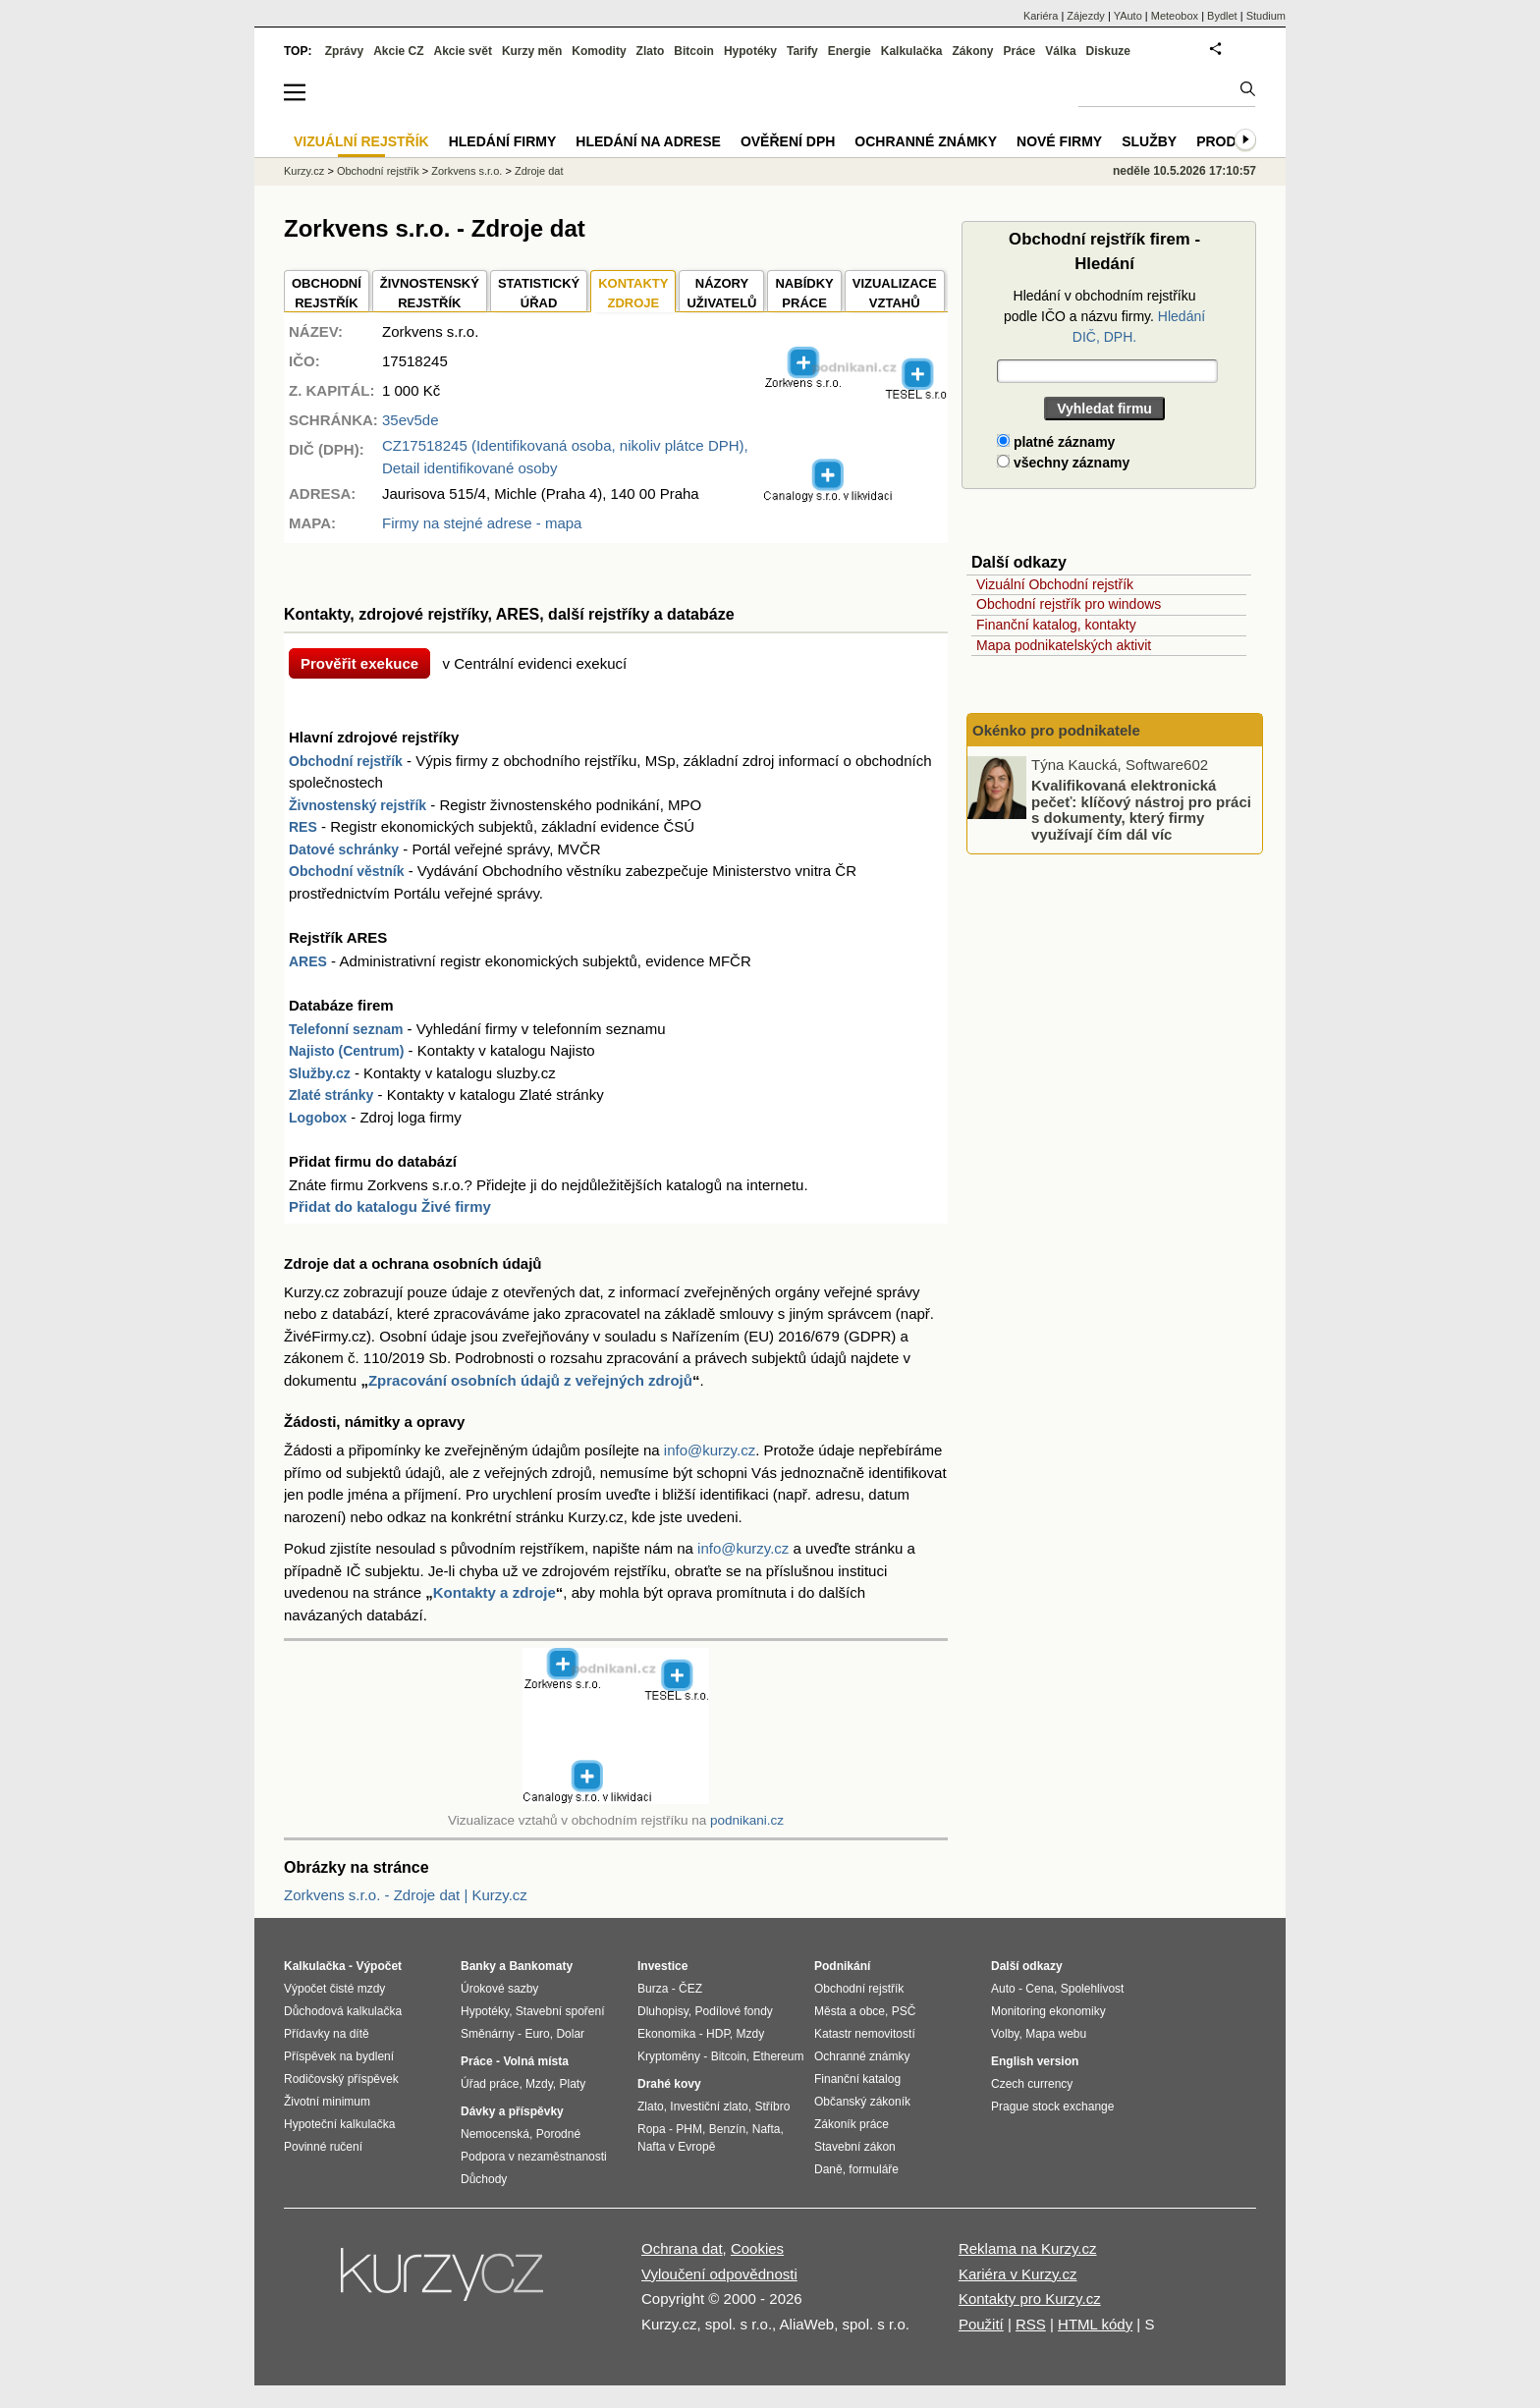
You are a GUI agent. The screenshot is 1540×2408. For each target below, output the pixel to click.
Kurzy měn (532, 51)
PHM (689, 2129)
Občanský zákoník (862, 2101)
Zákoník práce (851, 2124)
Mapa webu (1055, 2034)
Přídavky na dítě (326, 2034)
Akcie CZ (398, 51)
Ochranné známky (925, 141)
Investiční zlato (708, 2106)
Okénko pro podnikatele (1056, 730)
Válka (1060, 51)
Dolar (570, 2034)
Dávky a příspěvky (512, 2111)
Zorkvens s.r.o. (466, 171)
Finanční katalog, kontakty (1056, 624)
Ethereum (777, 2056)
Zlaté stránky (331, 1095)
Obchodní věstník (346, 871)
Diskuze (1108, 51)
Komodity (599, 51)
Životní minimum (327, 2101)
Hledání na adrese (648, 141)
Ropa (651, 2129)
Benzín (727, 2129)
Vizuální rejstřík (361, 141)
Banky (478, 1966)
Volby (1004, 2034)
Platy (573, 2084)
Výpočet (379, 1966)
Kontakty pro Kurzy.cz (1030, 2298)
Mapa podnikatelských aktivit (1063, 645)
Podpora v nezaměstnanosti (534, 2156)
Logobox (318, 1117)
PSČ (904, 2011)
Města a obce (849, 2011)
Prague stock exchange (1052, 2106)
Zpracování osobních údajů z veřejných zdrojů (530, 1380)
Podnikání (842, 1966)
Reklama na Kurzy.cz (1028, 2248)
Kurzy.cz (304, 171)
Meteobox (1174, 16)
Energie (849, 51)
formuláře (874, 2169)
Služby (1149, 141)
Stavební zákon (855, 2147)
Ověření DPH (788, 141)
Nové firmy (1059, 141)
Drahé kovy (669, 2084)
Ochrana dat (682, 2248)
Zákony (972, 51)
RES (303, 827)
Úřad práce (490, 2084)
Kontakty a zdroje (494, 1592)
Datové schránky (344, 849)
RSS (1031, 2324)
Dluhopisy (662, 2011)
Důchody (484, 2179)
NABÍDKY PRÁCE (804, 293)
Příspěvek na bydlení (339, 2056)
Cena (1039, 1989)
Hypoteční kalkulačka (339, 2124)
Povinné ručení (323, 2147)
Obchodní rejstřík (346, 761)
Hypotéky (750, 51)
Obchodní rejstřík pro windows (1068, 604)
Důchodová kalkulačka (343, 2011)
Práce (1020, 51)
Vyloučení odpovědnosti (719, 2274)
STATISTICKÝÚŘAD (538, 293)
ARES (308, 961)
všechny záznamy (1063, 462)
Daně (828, 2169)
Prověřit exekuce (359, 663)
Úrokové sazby (499, 1989)
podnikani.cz (747, 1820)
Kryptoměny (668, 2056)
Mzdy (539, 2084)
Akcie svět (463, 51)
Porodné (558, 2134)
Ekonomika (666, 2034)
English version (1034, 2061)
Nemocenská (495, 2134)
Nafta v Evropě (676, 2147)
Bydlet (1222, 16)
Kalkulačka (912, 51)
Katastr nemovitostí (864, 2034)
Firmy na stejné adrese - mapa (481, 523)
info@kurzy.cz (709, 1450)
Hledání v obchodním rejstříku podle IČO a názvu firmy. (1104, 316)
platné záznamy (1056, 442)
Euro (536, 2034)
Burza (652, 1989)
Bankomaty (541, 1966)
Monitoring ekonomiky (1048, 2011)
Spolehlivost (1093, 1989)
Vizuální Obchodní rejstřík (1054, 584)
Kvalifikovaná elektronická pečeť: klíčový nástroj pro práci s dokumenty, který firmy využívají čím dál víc (1141, 810)
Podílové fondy (733, 2011)
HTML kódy (1095, 2324)
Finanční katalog (857, 2079)
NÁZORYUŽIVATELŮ (721, 293)
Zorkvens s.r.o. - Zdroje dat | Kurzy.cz (405, 1895)
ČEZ (690, 1989)
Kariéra (1040, 16)
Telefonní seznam (346, 1029)
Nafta (766, 2129)
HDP (718, 2034)
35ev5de (410, 419)
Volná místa (535, 2061)
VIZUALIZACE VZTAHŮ (894, 293)
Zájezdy (1086, 16)
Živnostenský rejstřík (357, 805)
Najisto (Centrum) (346, 1051)
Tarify (802, 51)
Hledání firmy (503, 141)
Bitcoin (694, 51)
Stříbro (772, 2106)
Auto (1003, 1989)
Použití (981, 2324)
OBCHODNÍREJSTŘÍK (326, 293)
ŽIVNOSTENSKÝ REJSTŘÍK (429, 293)
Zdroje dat (539, 171)
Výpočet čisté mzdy (334, 1989)
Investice (662, 1966)
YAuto (1128, 16)
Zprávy (344, 51)
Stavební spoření (560, 2011)
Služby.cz (320, 1073)
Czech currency (1031, 2084)
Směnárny (488, 2034)
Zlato (650, 51)
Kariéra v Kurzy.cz (1018, 2274)
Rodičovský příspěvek (341, 2079)
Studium (1266, 16)
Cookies (757, 2248)
